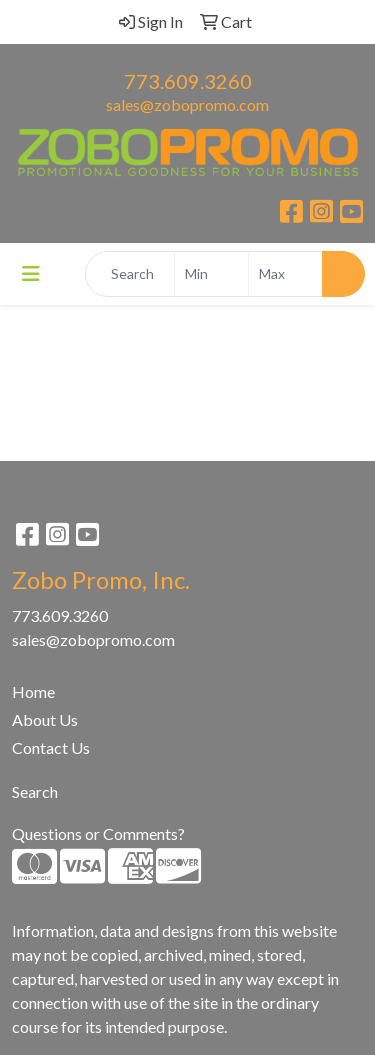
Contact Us (51, 747)
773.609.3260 (188, 81)
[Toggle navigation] (31, 273)
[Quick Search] (130, 274)
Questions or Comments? (98, 833)
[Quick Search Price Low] (211, 274)
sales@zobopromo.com (187, 104)
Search (35, 791)
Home (33, 691)
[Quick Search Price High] (285, 274)
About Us (45, 719)
